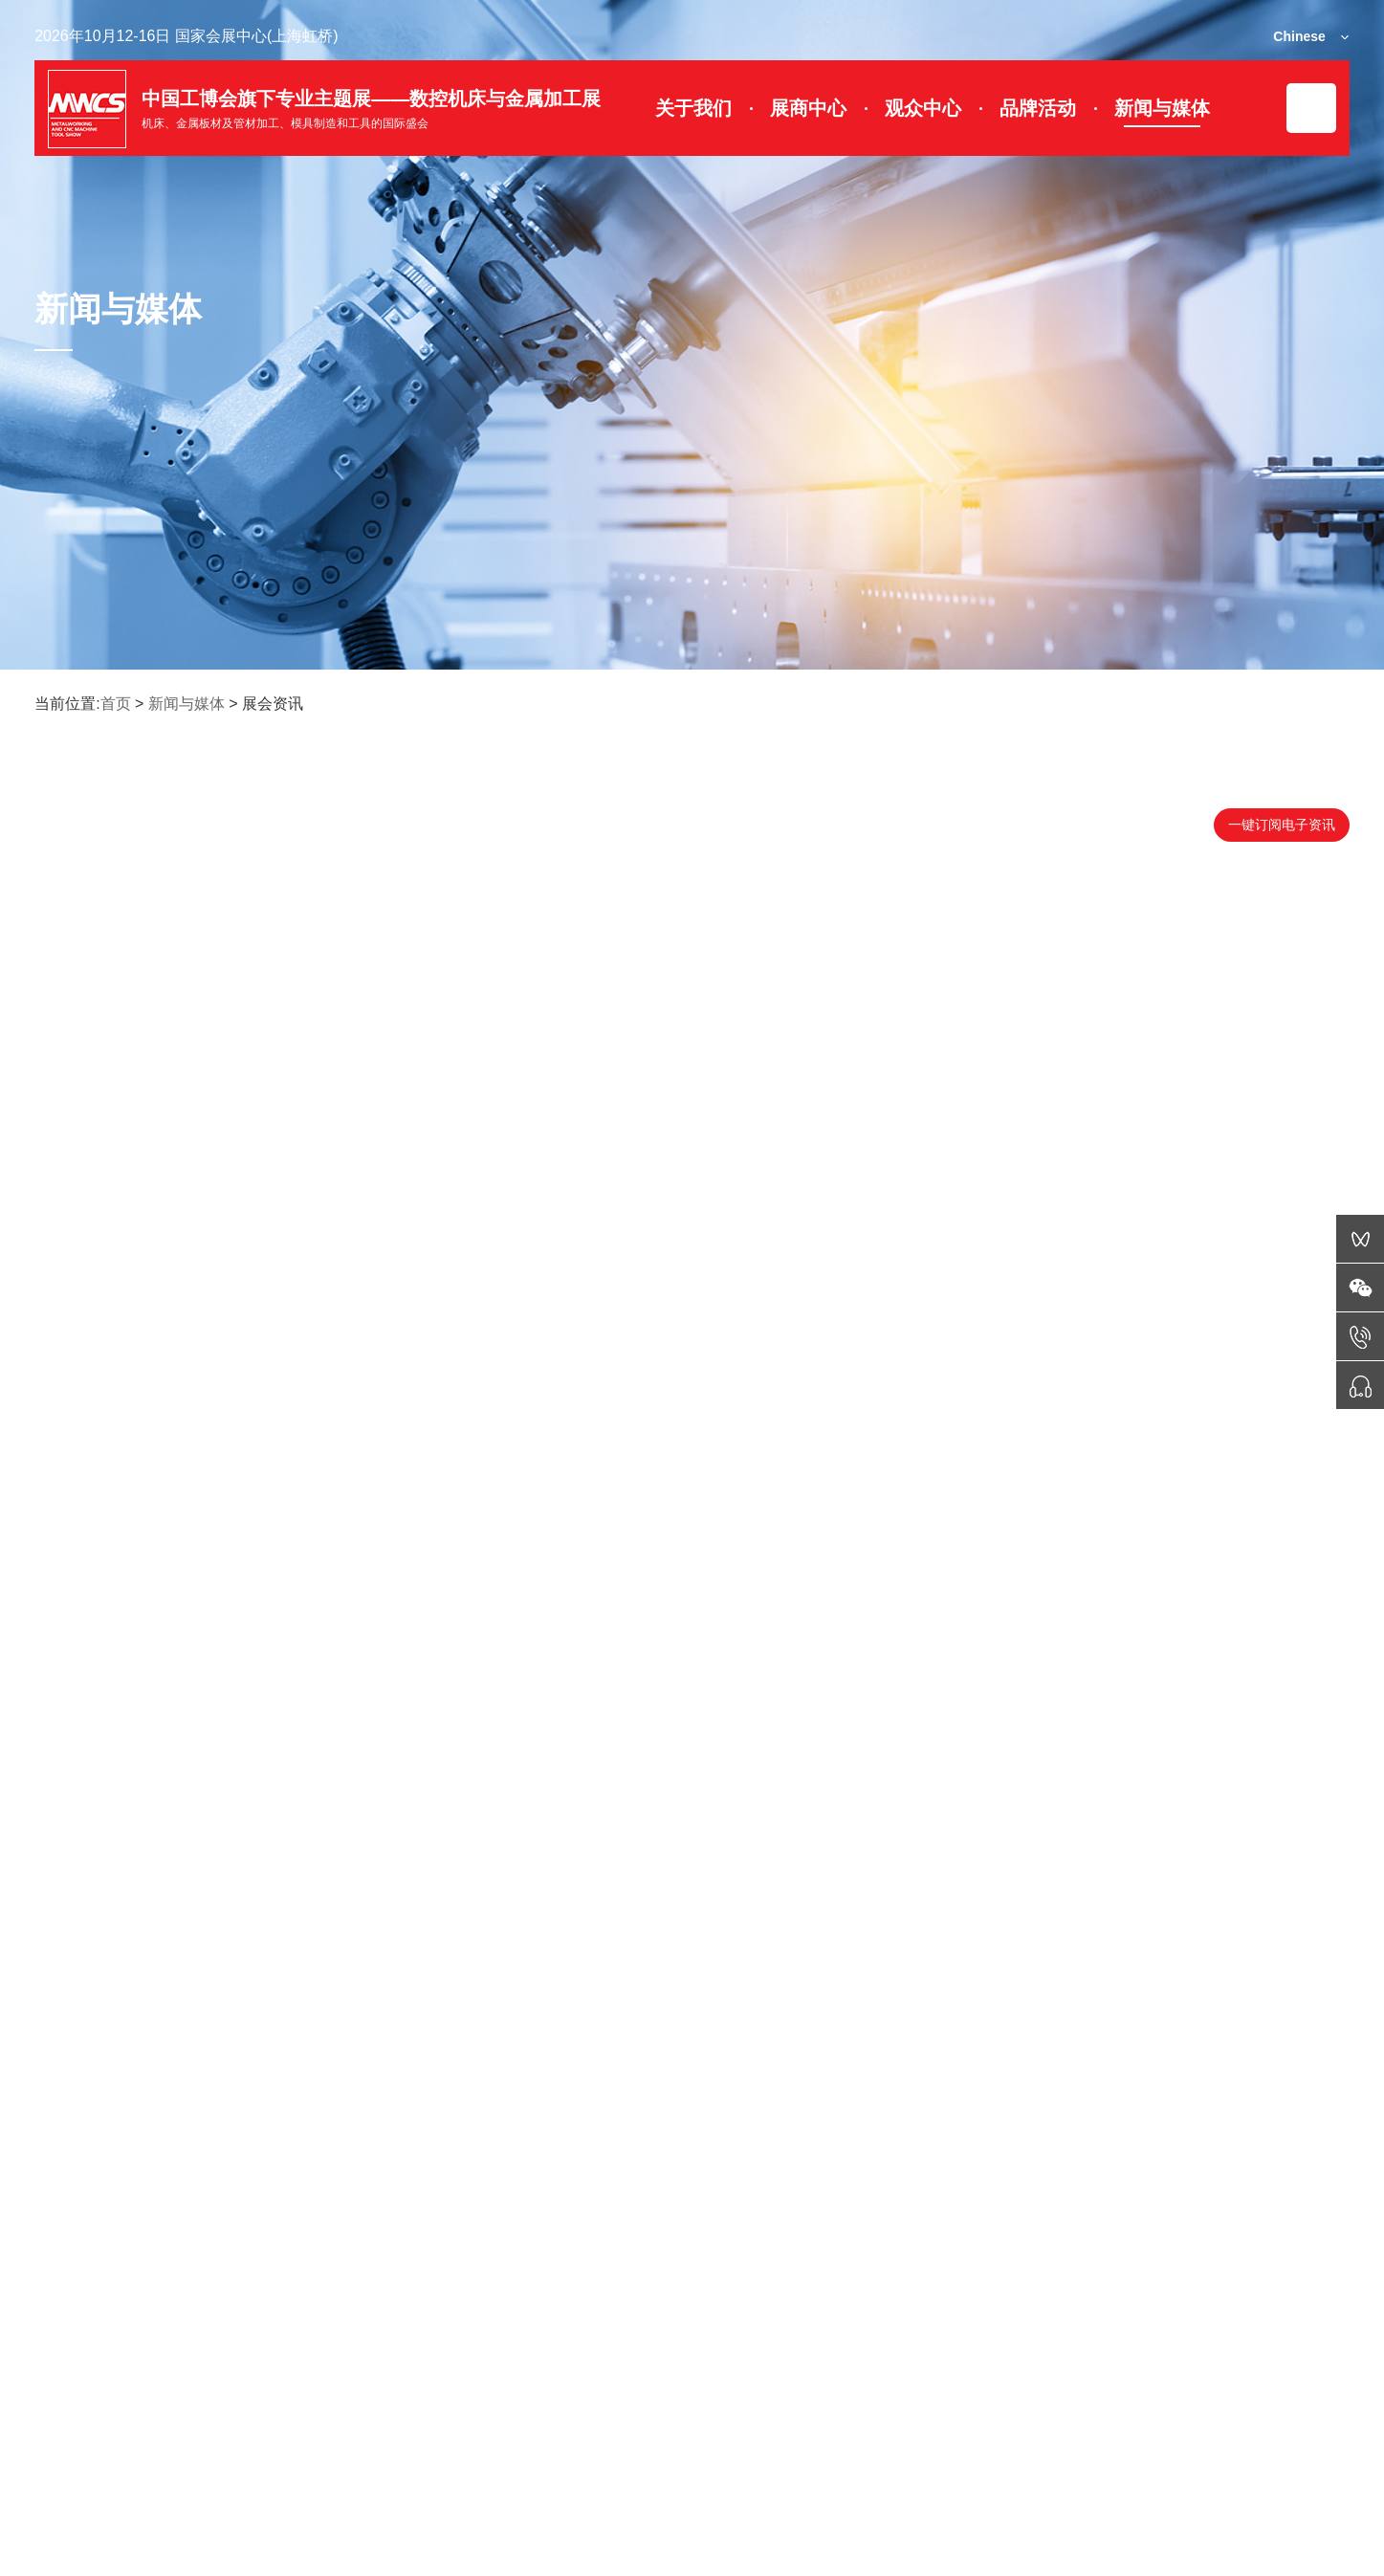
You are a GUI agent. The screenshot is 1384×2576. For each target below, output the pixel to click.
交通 (902, 2464)
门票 (585, 2464)
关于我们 (693, 108)
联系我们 (1073, 2464)
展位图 (421, 2464)
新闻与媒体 (1162, 108)
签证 (744, 2464)
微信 (70, 2464)
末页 (858, 2227)
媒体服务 (1258, 2464)
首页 (115, 703)
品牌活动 (1038, 108)
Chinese (1299, 36)
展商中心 (808, 108)
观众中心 (923, 108)
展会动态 (243, 2464)
